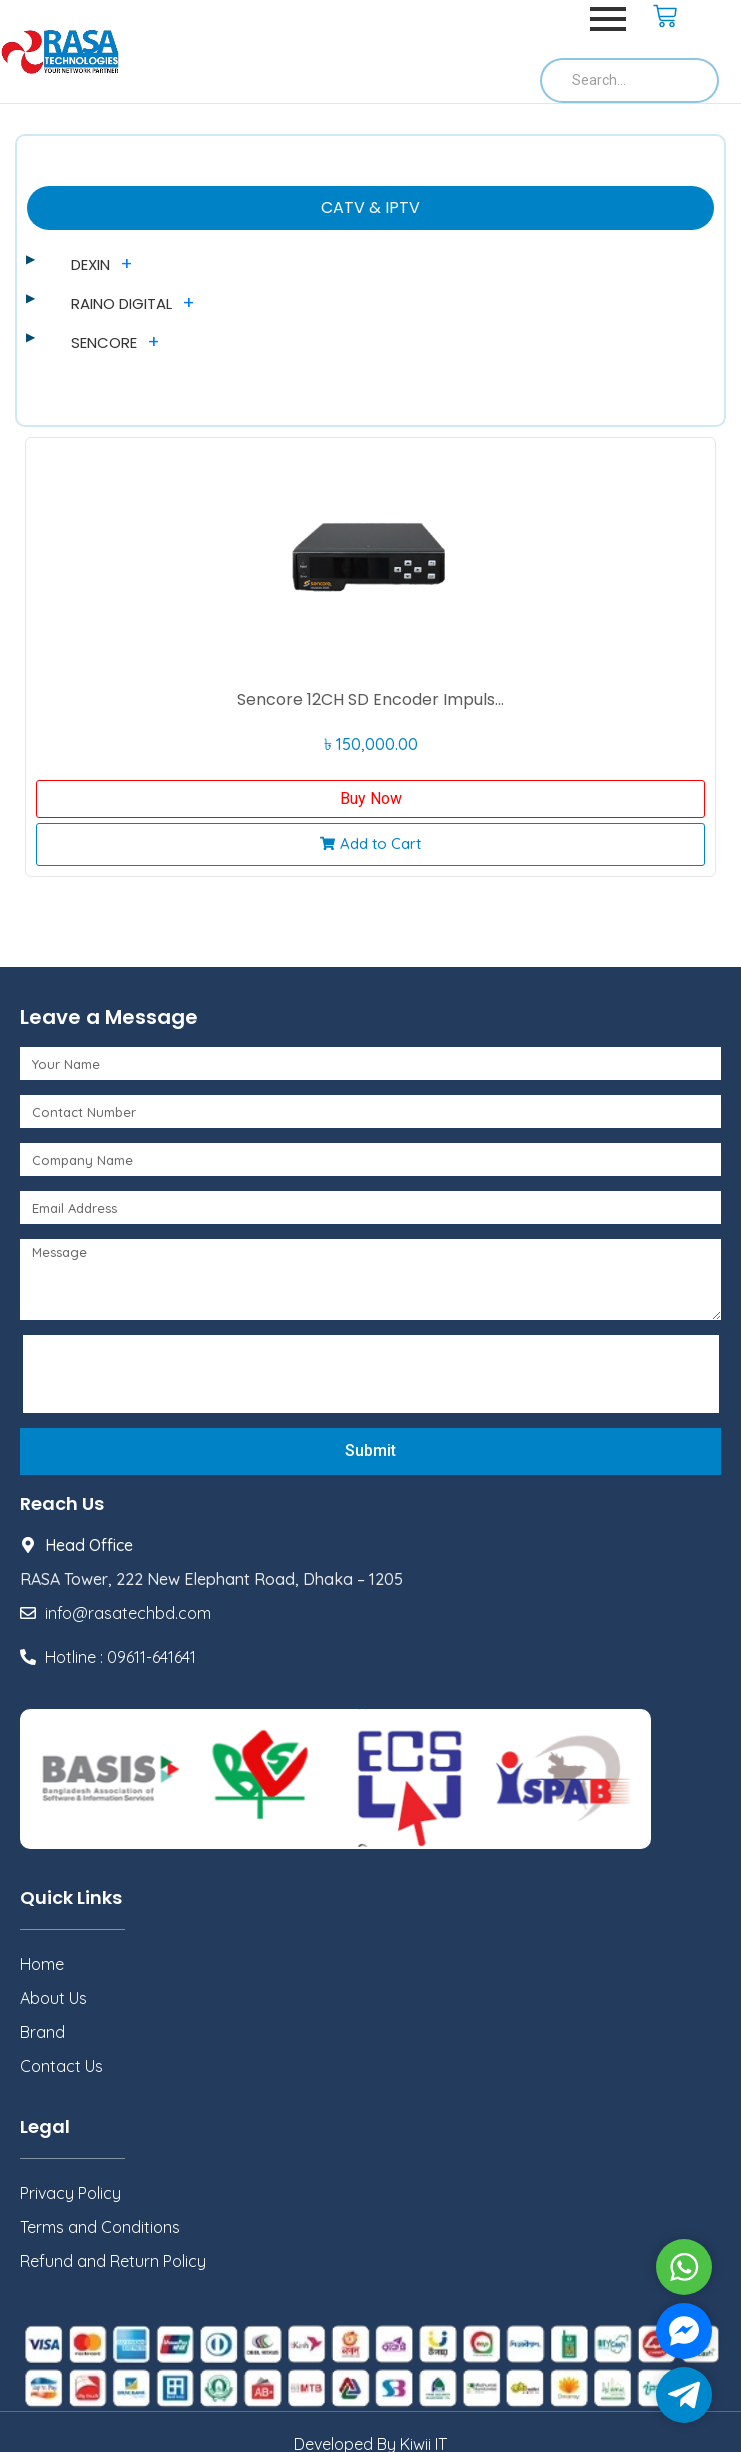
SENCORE (104, 342)
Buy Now (371, 798)
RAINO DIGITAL (121, 303)
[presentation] (182, 1374)
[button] (370, 844)
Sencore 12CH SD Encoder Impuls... (370, 699)
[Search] (629, 80)
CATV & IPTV (370, 207)
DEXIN (90, 264)
